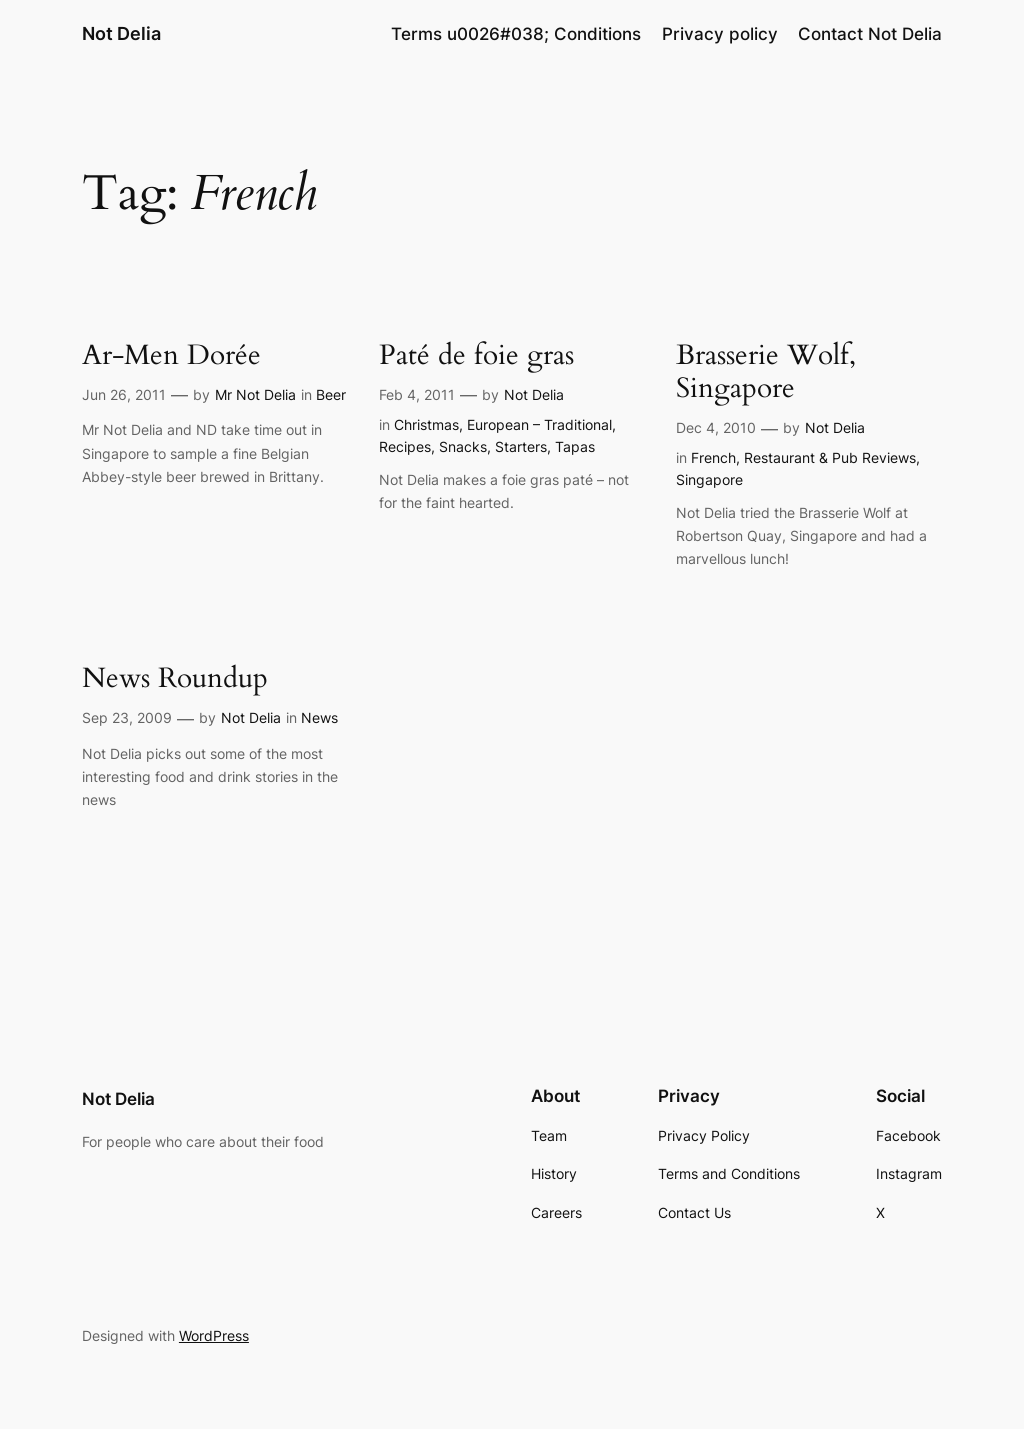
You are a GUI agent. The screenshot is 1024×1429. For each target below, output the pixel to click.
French (713, 457)
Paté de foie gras (476, 355)
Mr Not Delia (255, 394)
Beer (331, 394)
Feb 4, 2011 (417, 394)
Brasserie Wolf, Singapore (766, 372)
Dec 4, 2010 (716, 427)
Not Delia (121, 33)
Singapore (709, 479)
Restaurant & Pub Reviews (830, 457)
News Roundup (175, 678)
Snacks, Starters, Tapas (517, 446)
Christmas (426, 424)
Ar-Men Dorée (171, 355)
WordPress (214, 1335)
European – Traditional (539, 424)
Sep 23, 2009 (127, 717)
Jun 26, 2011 (124, 394)
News (319, 717)
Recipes (405, 446)
